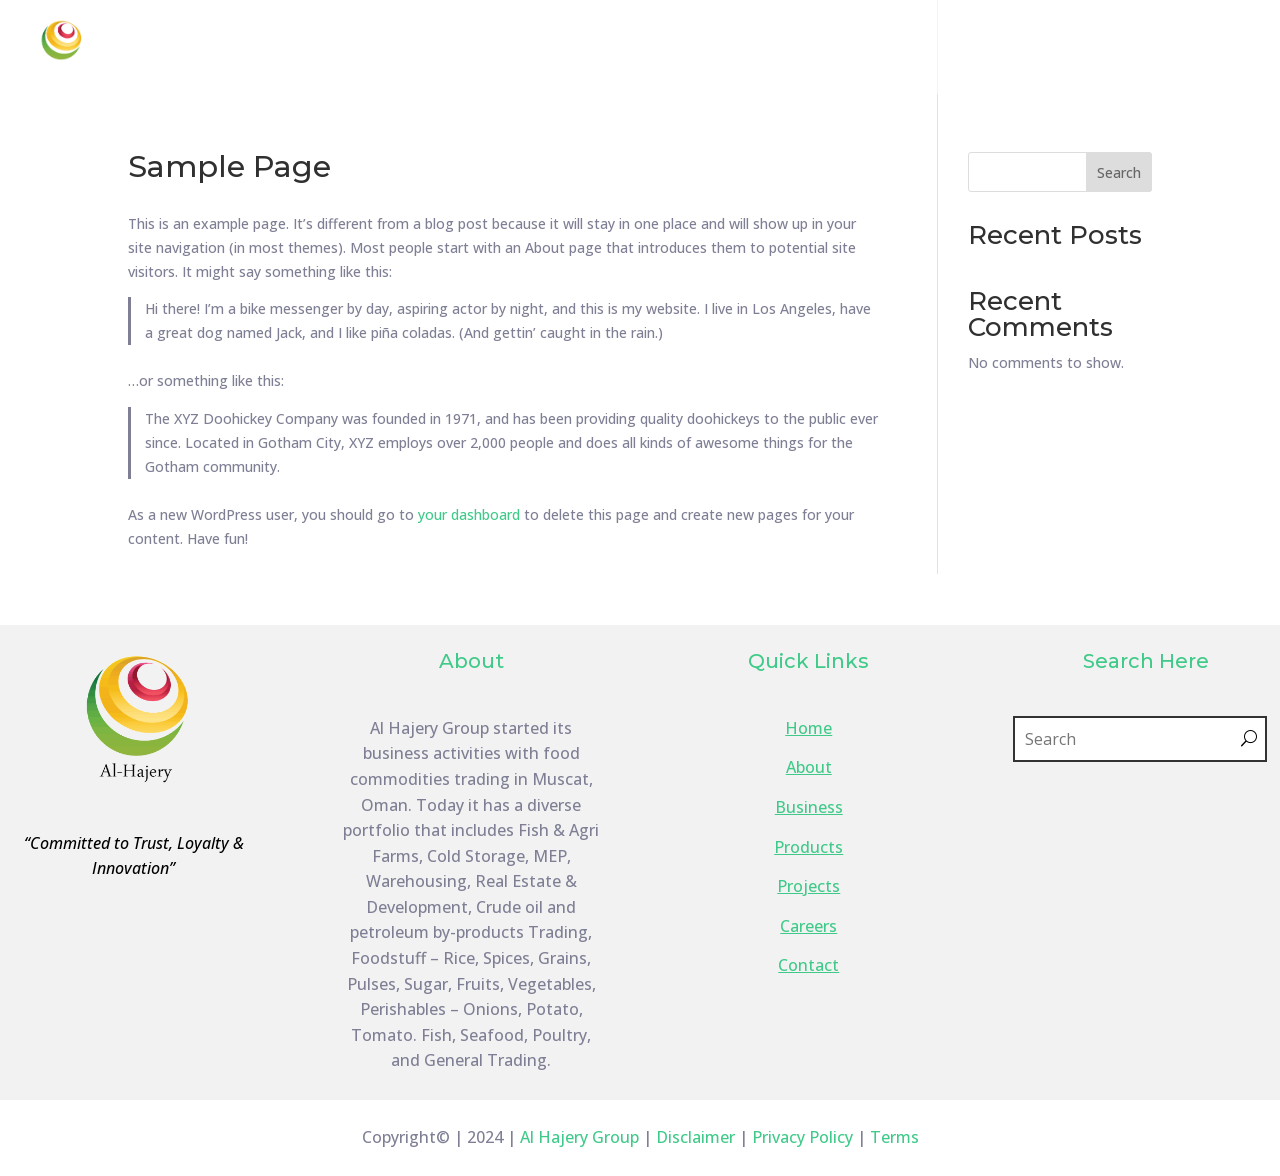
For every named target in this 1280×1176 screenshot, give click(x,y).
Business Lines (728, 49)
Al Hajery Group (579, 1137)
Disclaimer (695, 1137)
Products (871, 49)
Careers (1083, 49)
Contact (1174, 49)
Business (809, 807)
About (597, 49)
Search (1119, 172)
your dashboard (469, 514)
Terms (894, 1137)
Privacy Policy (802, 1137)
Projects (990, 49)
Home (520, 49)
